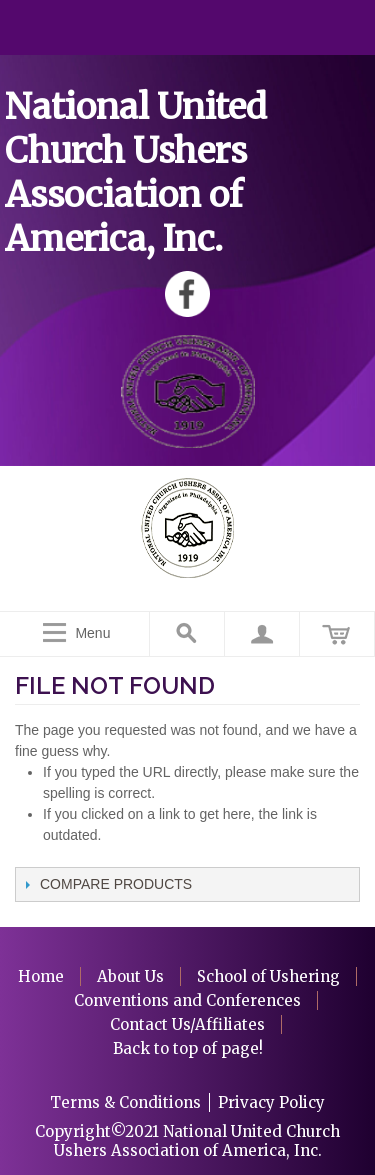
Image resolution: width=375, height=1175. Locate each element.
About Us (130, 976)
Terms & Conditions (125, 1102)
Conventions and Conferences (187, 1000)
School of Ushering (268, 976)
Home (41, 976)
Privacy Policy (271, 1102)
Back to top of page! (188, 1048)
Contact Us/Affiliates (187, 1024)
